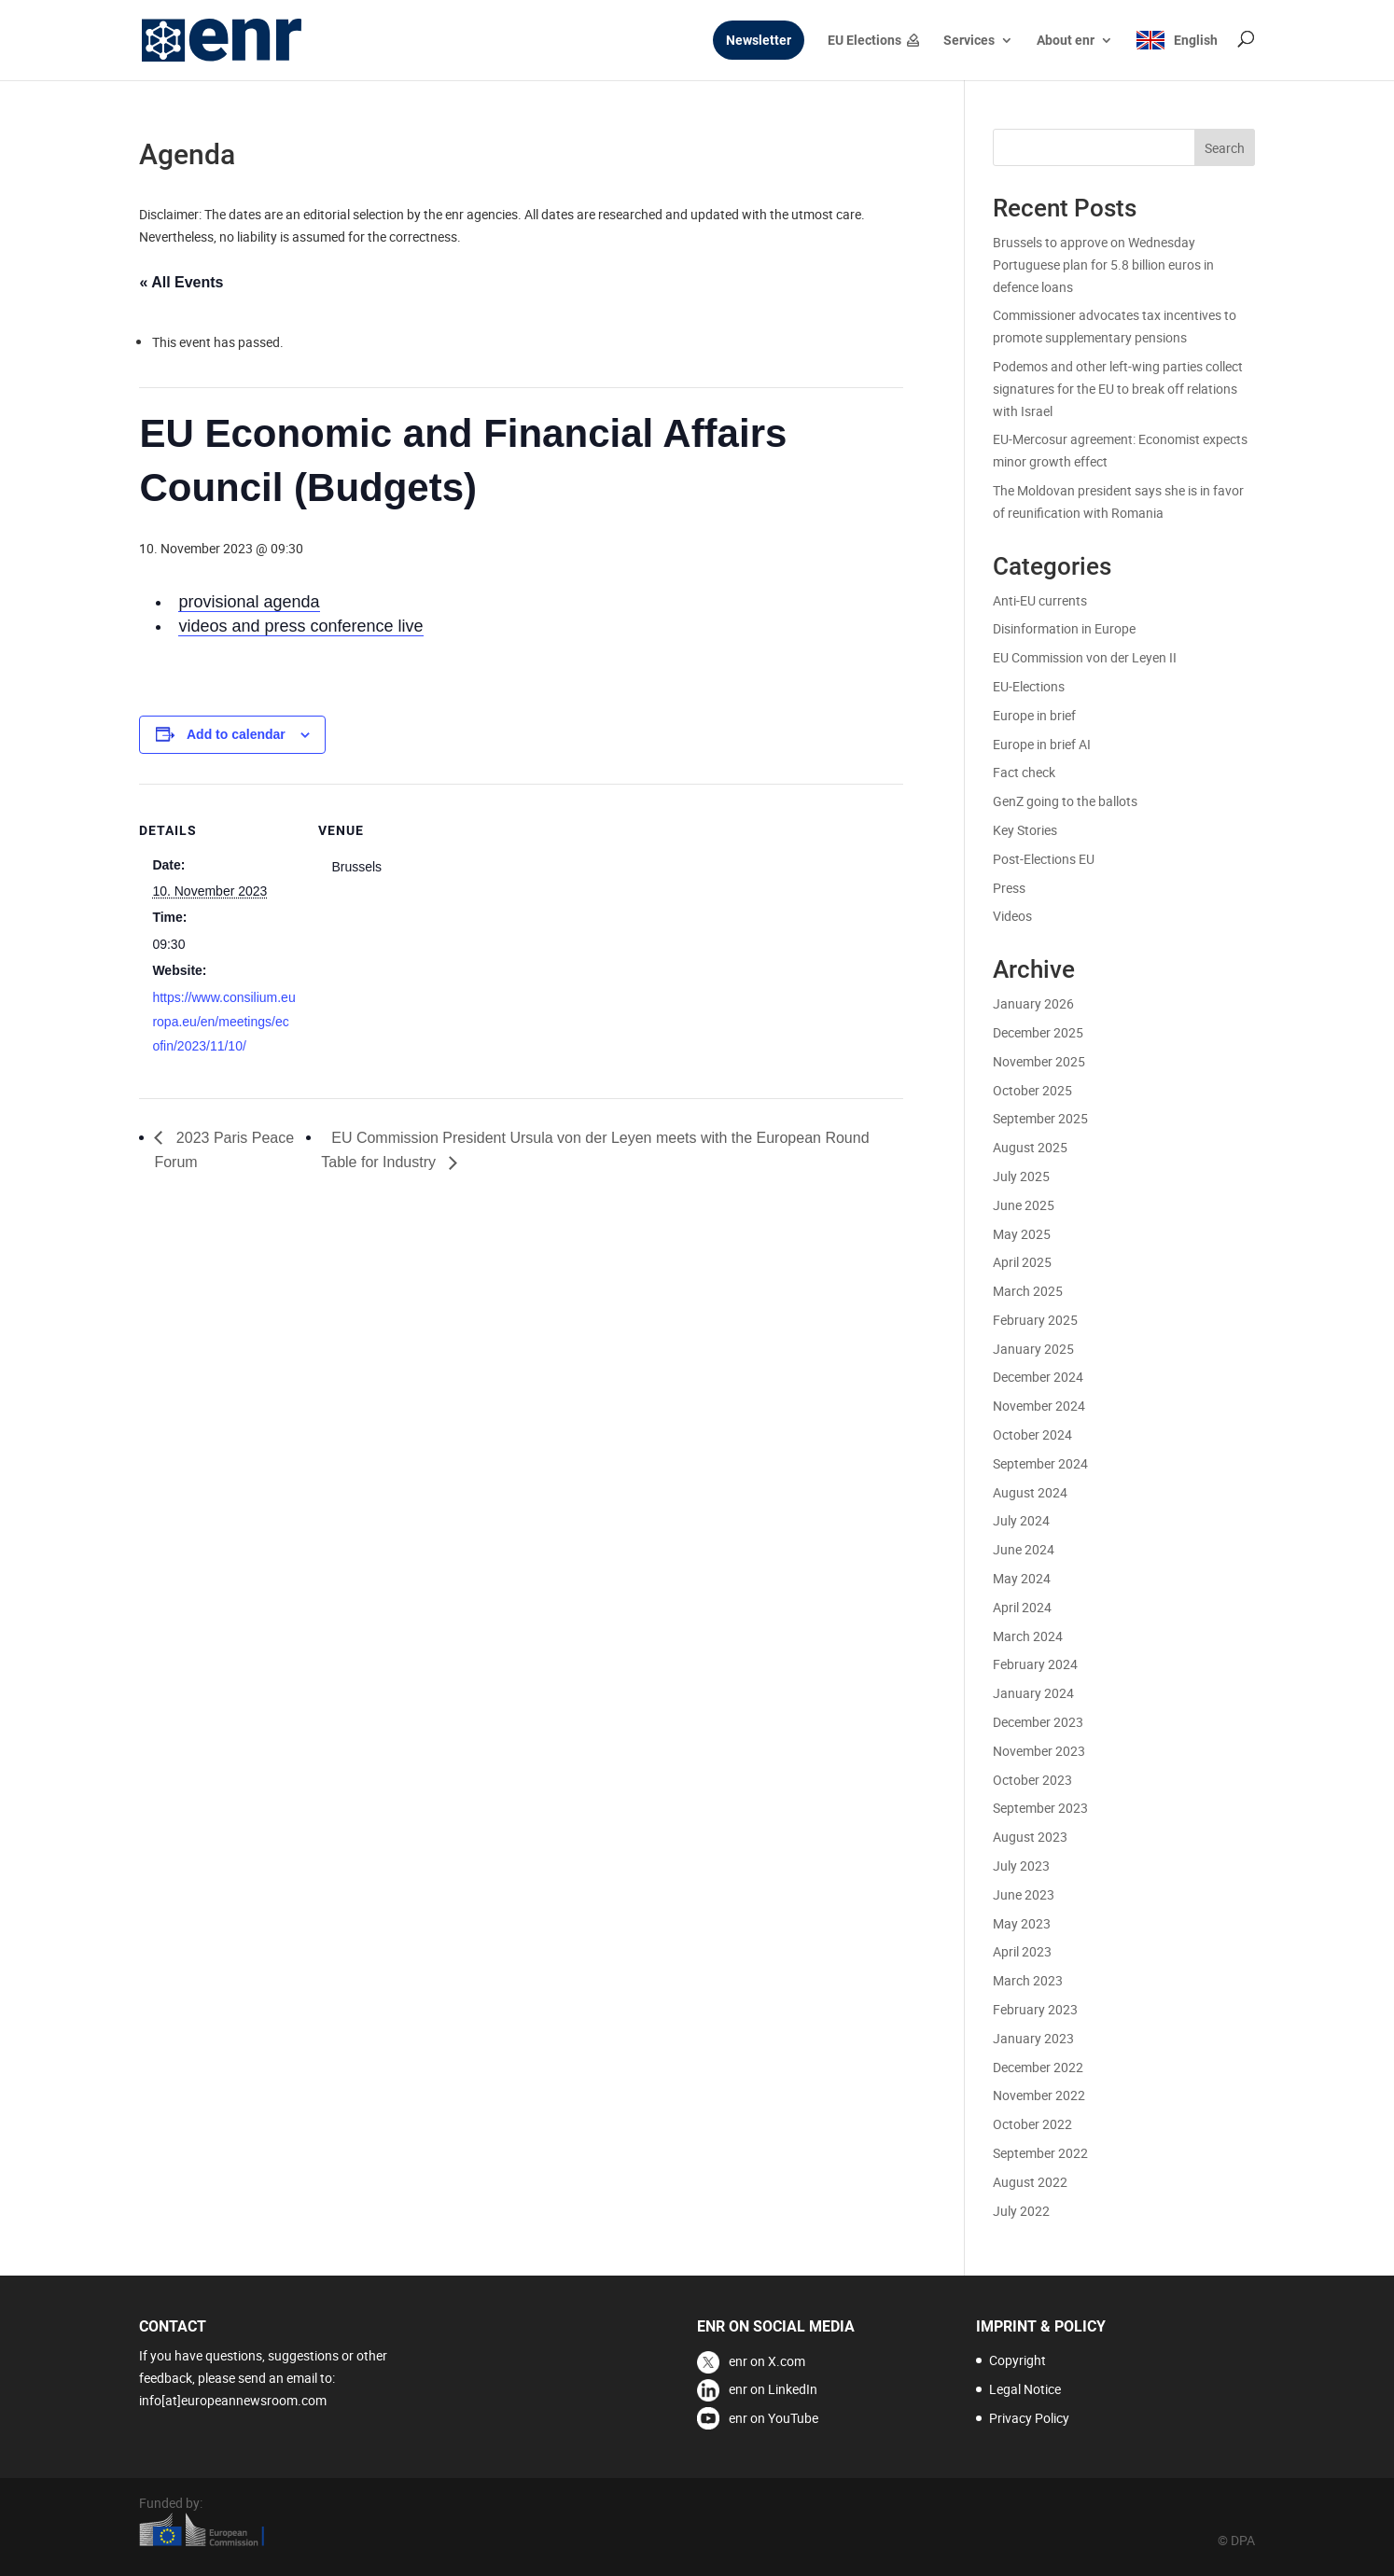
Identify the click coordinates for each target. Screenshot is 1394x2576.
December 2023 (1038, 1722)
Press (1009, 888)
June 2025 (1023, 1205)
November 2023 (1039, 1751)
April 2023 (1022, 1951)
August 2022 (1030, 2182)
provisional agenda (248, 601)
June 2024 (1023, 1549)
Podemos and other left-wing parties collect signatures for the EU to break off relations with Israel (1118, 388)
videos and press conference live (300, 626)
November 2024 (1039, 1405)
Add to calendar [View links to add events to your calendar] (236, 734)
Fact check (1024, 772)
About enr (1065, 41)
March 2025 (1028, 1291)
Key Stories (1025, 830)
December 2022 (1038, 2067)
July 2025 (1021, 1176)
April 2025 (1022, 1262)
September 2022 (1040, 2153)
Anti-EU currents (1040, 600)
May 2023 (1022, 1923)
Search (1225, 148)
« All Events (181, 282)
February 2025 (1035, 1320)
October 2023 (1032, 1780)
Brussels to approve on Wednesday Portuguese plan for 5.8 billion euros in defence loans (1103, 264)
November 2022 (1039, 2095)
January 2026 (1033, 1003)
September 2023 (1040, 1808)
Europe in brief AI (1042, 744)
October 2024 (1032, 1434)
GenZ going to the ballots (1065, 801)
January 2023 (1033, 2038)
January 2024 (1033, 1693)
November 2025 (1039, 1061)
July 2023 (1021, 1865)
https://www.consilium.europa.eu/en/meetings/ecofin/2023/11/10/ (223, 1021)
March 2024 (1028, 1636)
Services (969, 41)
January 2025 (1033, 1349)
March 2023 (1028, 1980)
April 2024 (1022, 1607)
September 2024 (1040, 1463)
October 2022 (1032, 2124)
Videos (1012, 916)
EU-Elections (1029, 686)
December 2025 (1038, 1032)
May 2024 (1022, 1578)
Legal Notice (1025, 2389)
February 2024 (1035, 1664)
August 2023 (1030, 1836)
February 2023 (1035, 2009)
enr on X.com (767, 2361)
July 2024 (1021, 1520)
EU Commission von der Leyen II (1085, 657)
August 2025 (1030, 1147)
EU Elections (864, 41)
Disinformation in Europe (1064, 628)
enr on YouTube (773, 2418)
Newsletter (758, 41)
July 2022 (1021, 2211)
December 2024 (1038, 1376)
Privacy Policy (1029, 2418)
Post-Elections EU (1043, 859)
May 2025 (1022, 1234)
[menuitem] (1176, 55)
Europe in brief (1034, 715)
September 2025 (1040, 1118)
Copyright (1017, 2360)
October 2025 (1032, 1090)
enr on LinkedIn (773, 2389)
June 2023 (1023, 1894)
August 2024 (1030, 1492)
